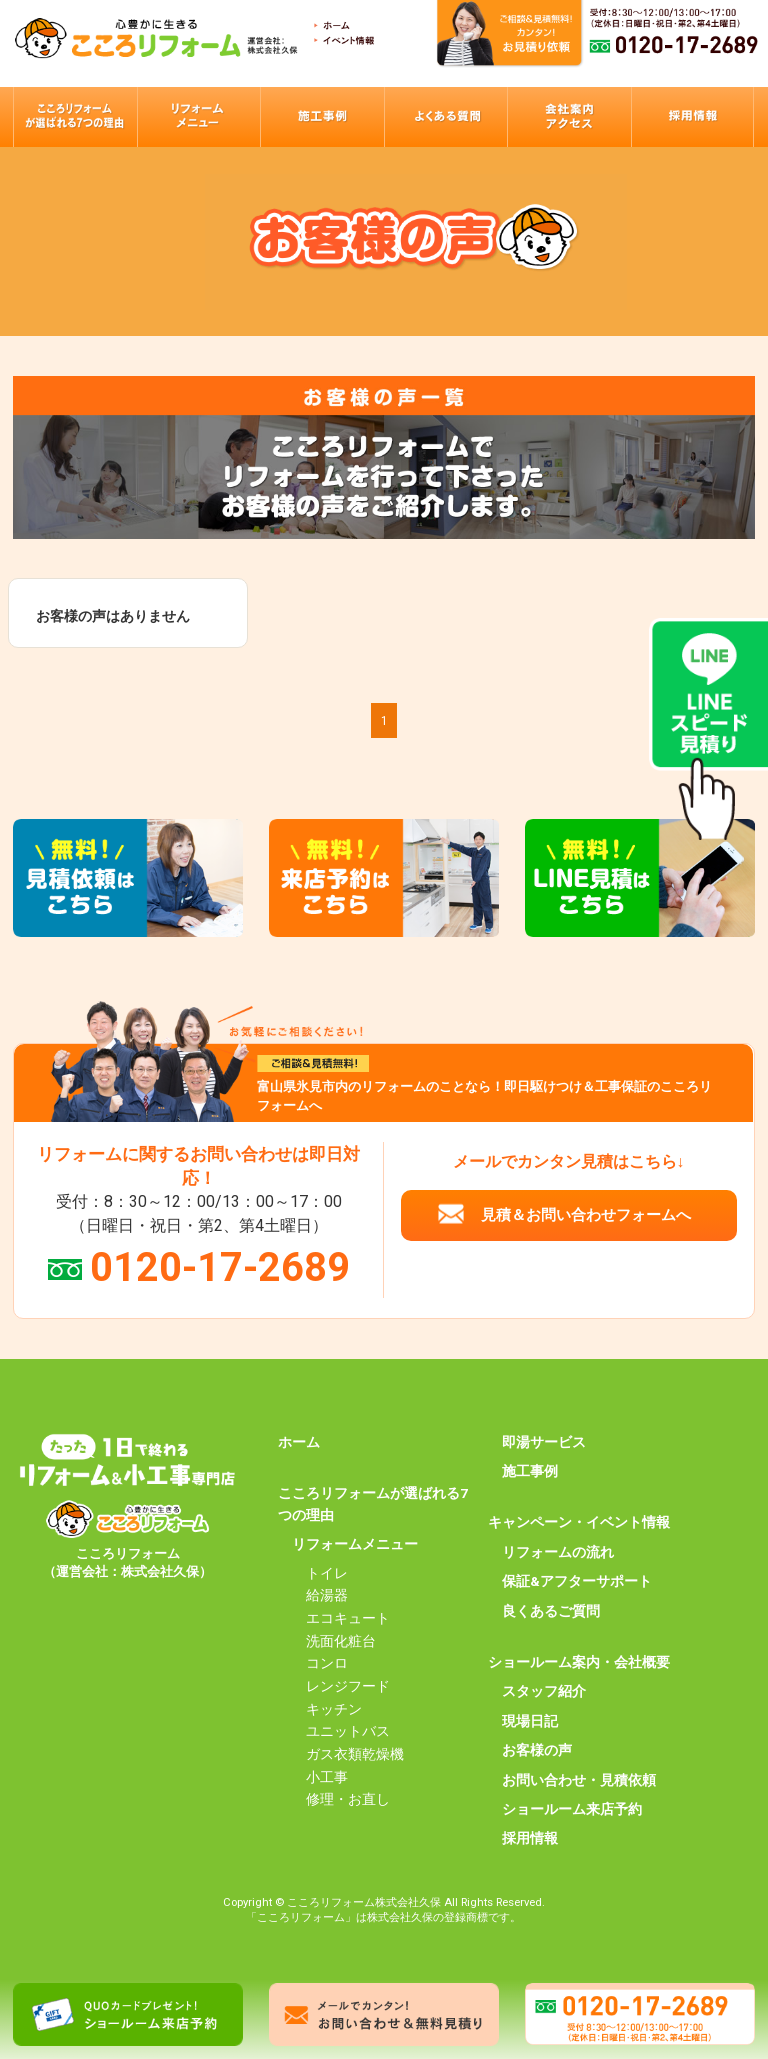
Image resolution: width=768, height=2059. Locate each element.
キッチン (334, 1709)
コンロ (327, 1663)
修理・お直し (348, 1799)
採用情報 (530, 1838)
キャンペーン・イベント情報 (579, 1522)
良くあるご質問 (551, 1611)
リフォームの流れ (558, 1552)
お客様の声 (537, 1750)
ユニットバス (348, 1731)
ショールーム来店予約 (572, 1809)
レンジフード (348, 1686)
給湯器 (327, 1595)
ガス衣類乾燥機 (355, 1754)
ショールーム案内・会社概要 (579, 1662)
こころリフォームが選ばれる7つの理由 (373, 1504)
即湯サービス (544, 1442)
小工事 (327, 1777)
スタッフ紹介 (544, 1691)
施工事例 (530, 1471)
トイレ (327, 1573)
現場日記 (530, 1721)
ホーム (299, 1442)
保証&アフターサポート (577, 1581)
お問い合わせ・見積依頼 (579, 1780)
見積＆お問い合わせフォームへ (586, 1215)
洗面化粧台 (341, 1641)
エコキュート (348, 1618)
